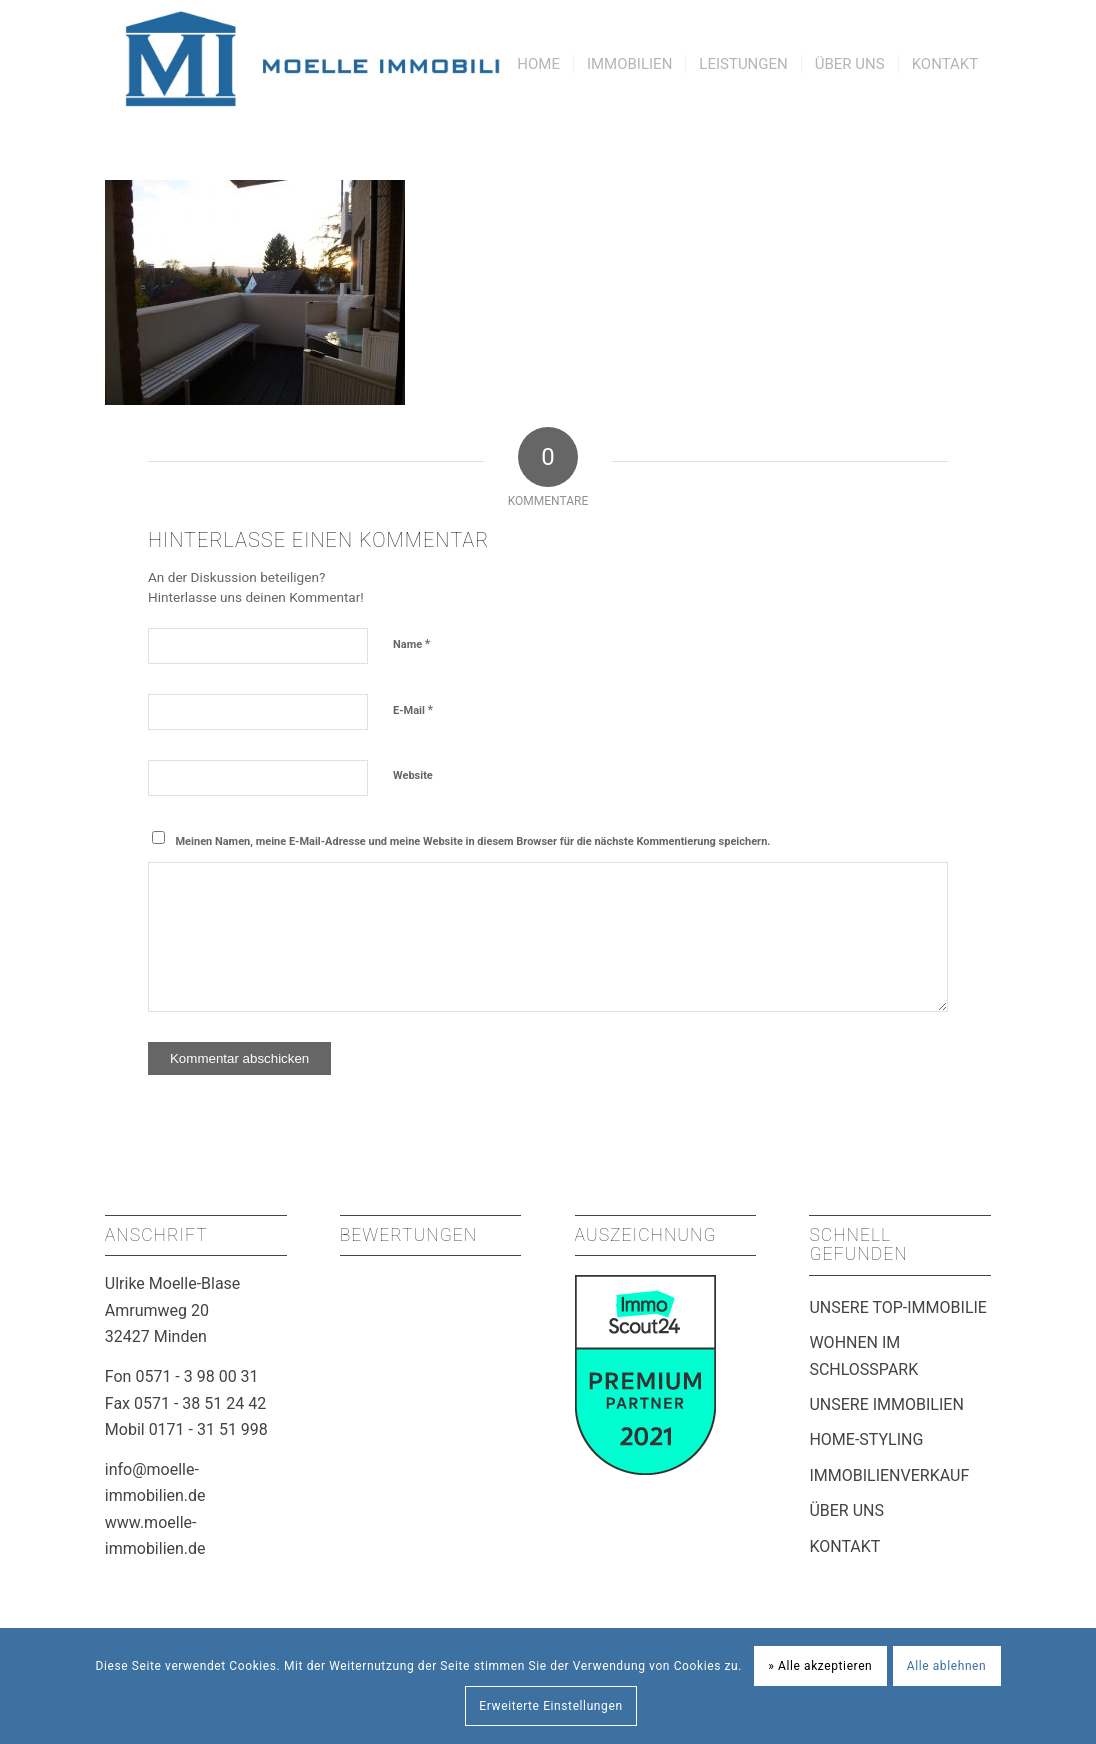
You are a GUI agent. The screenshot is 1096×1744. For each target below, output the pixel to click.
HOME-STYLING (866, 1439)
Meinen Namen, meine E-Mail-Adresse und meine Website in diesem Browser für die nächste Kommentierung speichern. (472, 841)
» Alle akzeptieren (820, 1666)
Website (413, 775)
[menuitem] (538, 59)
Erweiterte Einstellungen (550, 1706)
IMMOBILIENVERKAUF (889, 1475)
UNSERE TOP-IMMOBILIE (898, 1307)
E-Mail (413, 709)
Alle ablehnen (947, 1666)
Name (411, 643)
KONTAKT (844, 1546)
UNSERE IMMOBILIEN (886, 1404)
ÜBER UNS (846, 1510)
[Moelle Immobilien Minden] (380, 59)
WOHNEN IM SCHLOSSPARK (863, 1355)
